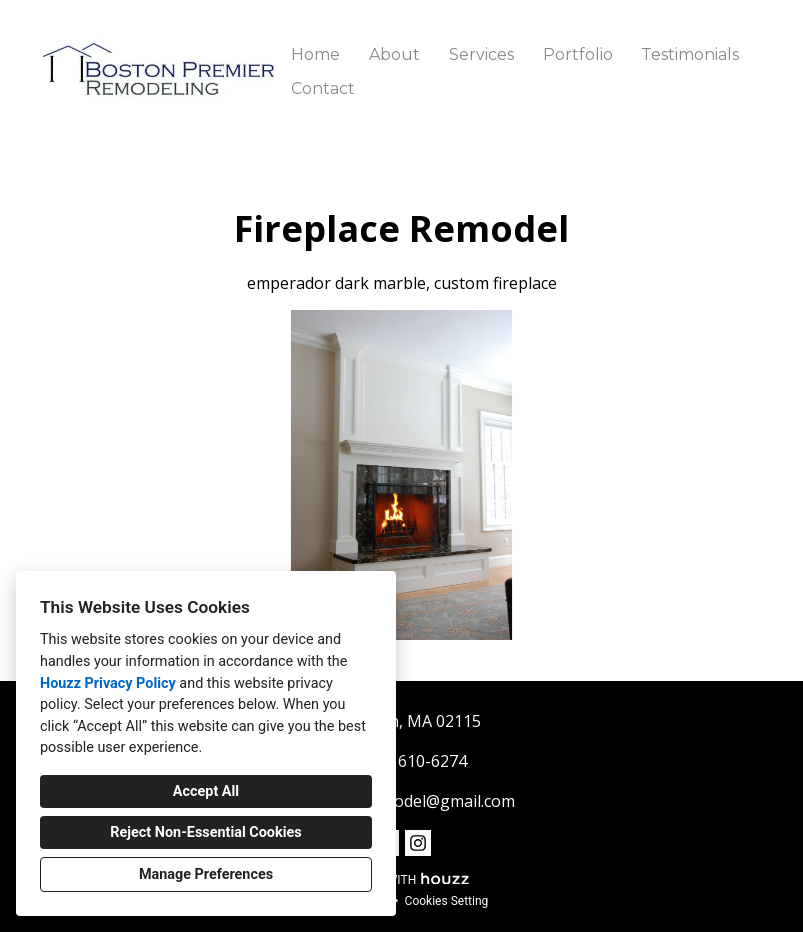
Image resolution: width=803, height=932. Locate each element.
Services (481, 54)
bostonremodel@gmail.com (412, 801)
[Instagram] (418, 843)
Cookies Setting (447, 901)
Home (315, 54)
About (394, 54)
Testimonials (690, 54)
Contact (323, 88)
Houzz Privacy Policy (108, 683)
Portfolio (578, 54)
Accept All (206, 791)
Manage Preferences (206, 874)
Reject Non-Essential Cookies (205, 832)
